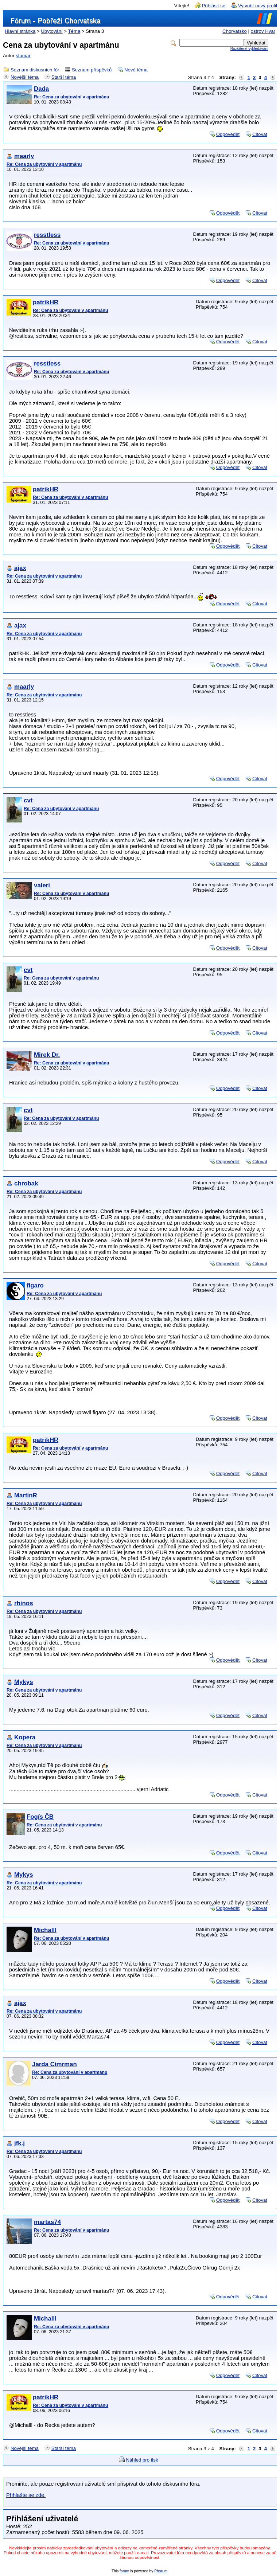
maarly (24, 156)
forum (124, 2571)
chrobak (26, 1183)
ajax (20, 567)
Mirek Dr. (47, 1054)
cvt (28, 800)
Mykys (23, 1681)
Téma (74, 31)
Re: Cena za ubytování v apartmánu (71, 96)
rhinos (23, 1603)
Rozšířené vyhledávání (249, 49)
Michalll (45, 1930)
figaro (35, 1285)
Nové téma (136, 70)
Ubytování (51, 31)
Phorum (160, 2571)
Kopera (24, 1737)
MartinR (25, 1495)
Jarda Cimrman (54, 2064)
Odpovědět (228, 134)
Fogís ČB (40, 1816)
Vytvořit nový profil (257, 5)
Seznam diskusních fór (35, 70)
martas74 (47, 2222)
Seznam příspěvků (92, 70)
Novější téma (25, 77)
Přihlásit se (214, 5)
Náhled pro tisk (142, 2460)
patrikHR (45, 302)
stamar (23, 55)
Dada (41, 88)
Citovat (259, 134)
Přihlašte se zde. (26, 2495)
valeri (42, 885)
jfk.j (19, 2143)
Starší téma (63, 77)
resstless (47, 234)
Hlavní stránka (20, 31)
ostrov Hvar (263, 31)
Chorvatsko (234, 31)
